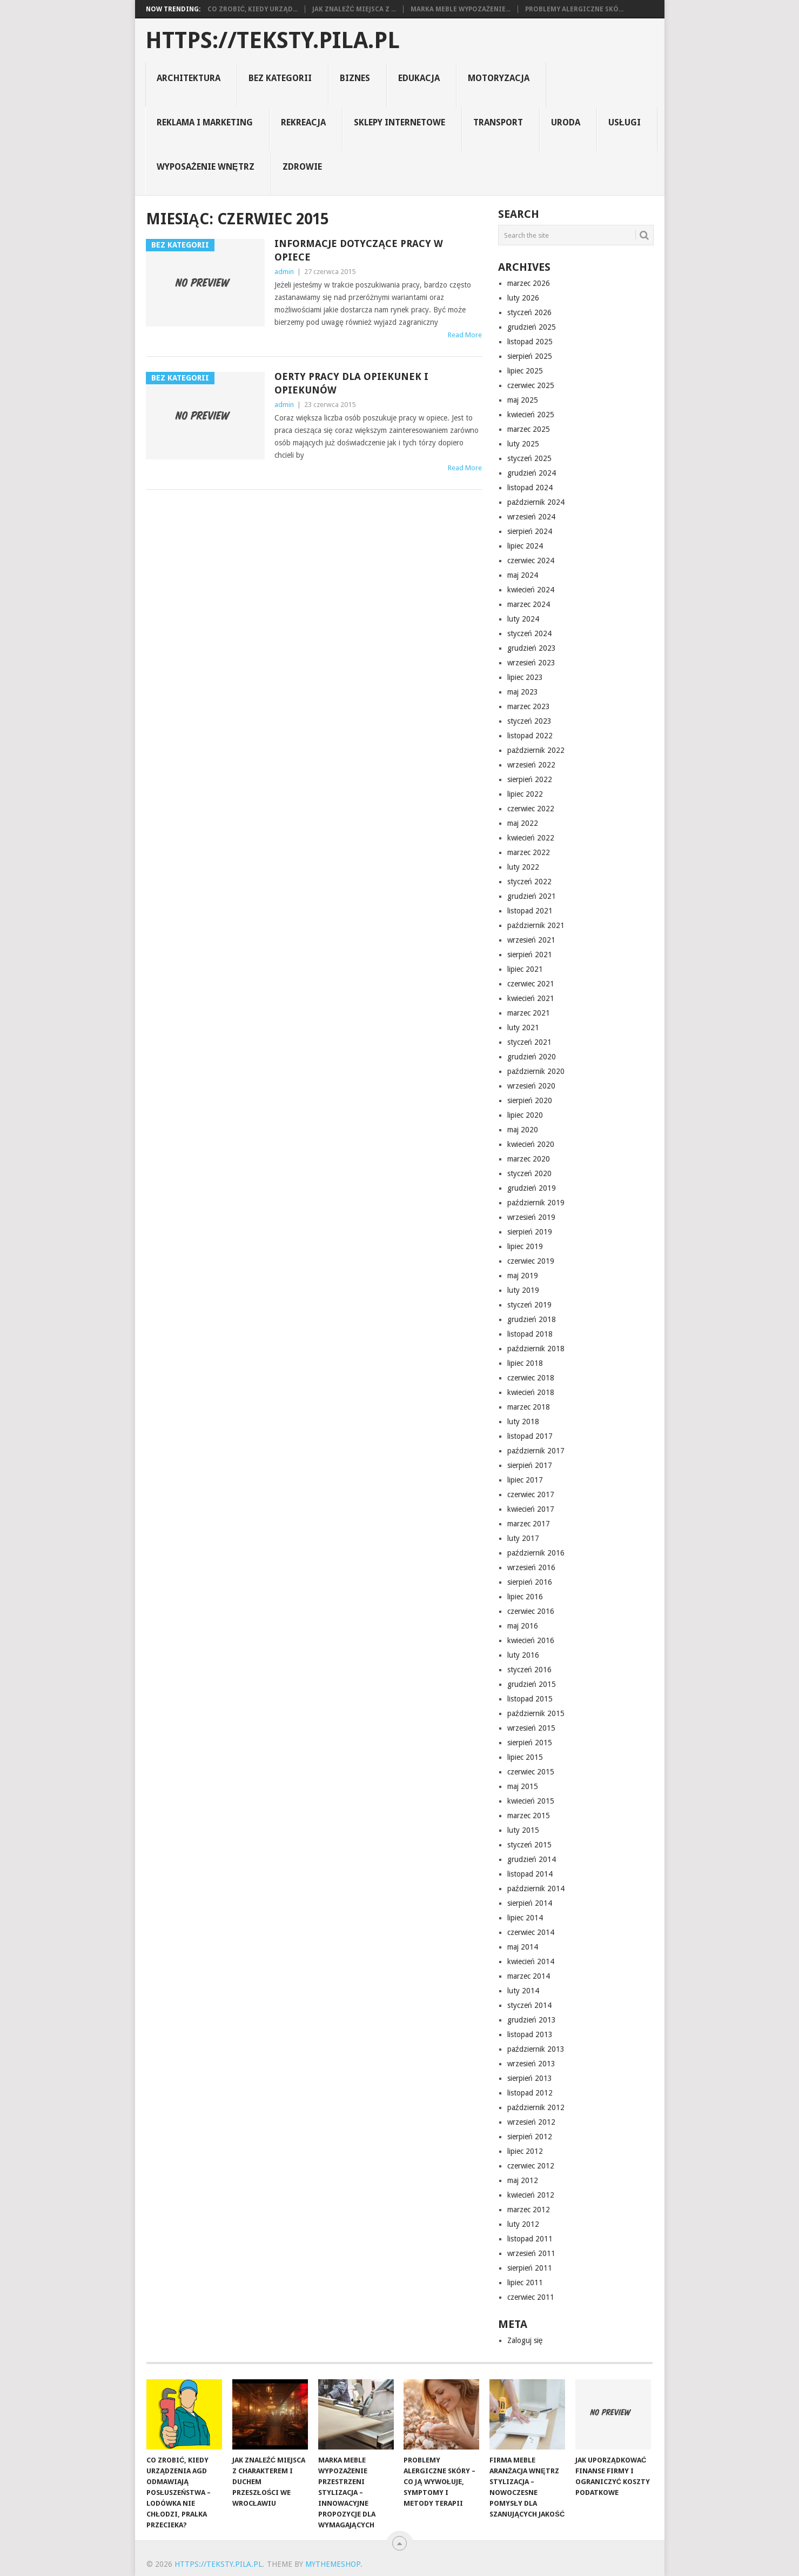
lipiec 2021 (525, 969)
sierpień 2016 (529, 1582)
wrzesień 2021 (531, 940)
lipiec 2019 (525, 1246)
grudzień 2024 (531, 473)
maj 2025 (522, 400)
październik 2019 (536, 1202)
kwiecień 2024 (530, 589)
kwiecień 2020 (530, 1144)
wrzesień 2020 (531, 1086)
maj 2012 (522, 2180)
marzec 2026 (528, 283)
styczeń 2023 (529, 721)
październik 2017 (536, 1450)
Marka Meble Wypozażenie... (461, 9)
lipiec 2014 (525, 1917)
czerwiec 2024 (530, 560)
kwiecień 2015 (530, 1801)
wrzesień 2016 (531, 1567)
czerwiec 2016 (530, 1611)
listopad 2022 (530, 735)
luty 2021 (523, 1027)
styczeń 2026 (529, 312)
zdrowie (302, 167)
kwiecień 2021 (530, 998)
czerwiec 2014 (530, 1932)
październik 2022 (536, 750)
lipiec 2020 (525, 1115)
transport (498, 122)
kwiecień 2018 (530, 1392)
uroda (565, 122)
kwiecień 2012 (530, 2195)
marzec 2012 (528, 2209)
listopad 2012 (530, 2092)
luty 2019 (523, 1290)
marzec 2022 (528, 852)
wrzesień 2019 (531, 1217)
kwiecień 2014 (530, 1961)
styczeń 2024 (529, 633)
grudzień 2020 (531, 1056)
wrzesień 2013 (531, 2063)
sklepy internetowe (399, 122)
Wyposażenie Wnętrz (205, 167)
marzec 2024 (528, 604)
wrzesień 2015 (531, 1728)
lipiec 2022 (525, 794)
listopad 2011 (530, 2238)
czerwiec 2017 (530, 1494)
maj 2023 (522, 692)
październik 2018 (536, 1348)
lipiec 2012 (525, 2151)
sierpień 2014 (529, 1903)
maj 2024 (522, 575)
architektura (188, 78)
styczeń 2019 (529, 1304)
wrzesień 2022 (531, 764)
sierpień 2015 (529, 1742)
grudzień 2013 (531, 2020)
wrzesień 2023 (531, 662)
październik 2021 (536, 925)
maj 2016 (522, 1625)
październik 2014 (536, 1888)
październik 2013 (536, 2049)
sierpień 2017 (529, 1465)
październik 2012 (536, 2107)
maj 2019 (522, 1275)
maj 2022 (522, 823)
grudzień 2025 (531, 327)
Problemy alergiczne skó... (574, 9)
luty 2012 (523, 2224)
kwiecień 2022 (530, 837)
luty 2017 (523, 1538)
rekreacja (303, 122)
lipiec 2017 (525, 1480)
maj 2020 (522, 1129)
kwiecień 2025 (530, 414)
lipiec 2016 (525, 1596)
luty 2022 (523, 867)
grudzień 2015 (531, 1684)
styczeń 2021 (529, 1042)
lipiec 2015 (525, 1757)
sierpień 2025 (529, 356)
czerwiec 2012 (530, 2165)
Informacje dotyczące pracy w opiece (358, 250)
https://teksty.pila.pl (272, 40)
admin (284, 272)
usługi (624, 122)
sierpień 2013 (529, 2078)
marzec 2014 (528, 1976)
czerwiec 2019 (530, 1261)
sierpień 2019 (529, 1231)
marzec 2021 (528, 1013)
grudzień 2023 (531, 648)
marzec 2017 (528, 1523)
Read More (465, 335)
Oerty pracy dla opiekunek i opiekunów (351, 383)
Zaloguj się (525, 2340)
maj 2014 (522, 1947)
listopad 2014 (530, 1874)
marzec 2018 (528, 1407)
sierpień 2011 (529, 2268)
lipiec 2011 (525, 2282)
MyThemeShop (332, 2564)
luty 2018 (523, 1421)
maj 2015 (522, 1786)
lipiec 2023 (525, 677)
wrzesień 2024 (531, 516)
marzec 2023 (528, 706)
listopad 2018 (530, 1334)
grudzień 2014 (531, 1859)
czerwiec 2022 (530, 808)
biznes (355, 78)
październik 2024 (536, 502)
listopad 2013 (530, 2034)
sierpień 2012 (529, 2136)
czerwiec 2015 (530, 1771)
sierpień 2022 (529, 779)
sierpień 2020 (529, 1100)
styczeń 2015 (529, 1844)
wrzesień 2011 (531, 2253)
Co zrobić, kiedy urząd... (252, 9)
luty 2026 (523, 297)
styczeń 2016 (529, 1669)
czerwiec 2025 (530, 385)
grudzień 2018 (531, 1319)
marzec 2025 (528, 429)
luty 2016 (523, 1655)
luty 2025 (523, 443)
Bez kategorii (280, 78)
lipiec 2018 (525, 1363)
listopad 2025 (530, 341)
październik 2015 (536, 1713)
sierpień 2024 (529, 531)
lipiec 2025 (525, 370)
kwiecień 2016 (530, 1640)
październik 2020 (536, 1071)
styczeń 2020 (529, 1173)
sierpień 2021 (529, 954)
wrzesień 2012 (531, 2122)
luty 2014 (523, 1990)
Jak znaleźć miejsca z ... (354, 9)
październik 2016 (536, 1553)
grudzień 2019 (531, 1188)
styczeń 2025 (529, 458)
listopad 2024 (530, 487)
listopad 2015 (530, 1698)
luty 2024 (523, 619)
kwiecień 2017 (530, 1509)
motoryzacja (498, 78)
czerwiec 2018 (530, 1377)
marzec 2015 (528, 1815)
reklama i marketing (205, 122)
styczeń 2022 (529, 881)
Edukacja (419, 78)
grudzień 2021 (531, 896)
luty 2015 (523, 1830)
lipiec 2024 (525, 546)
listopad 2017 (530, 1436)
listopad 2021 (530, 910)
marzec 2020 (528, 1158)
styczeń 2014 (529, 2005)
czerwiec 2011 (530, 2297)
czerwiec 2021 (530, 983)
